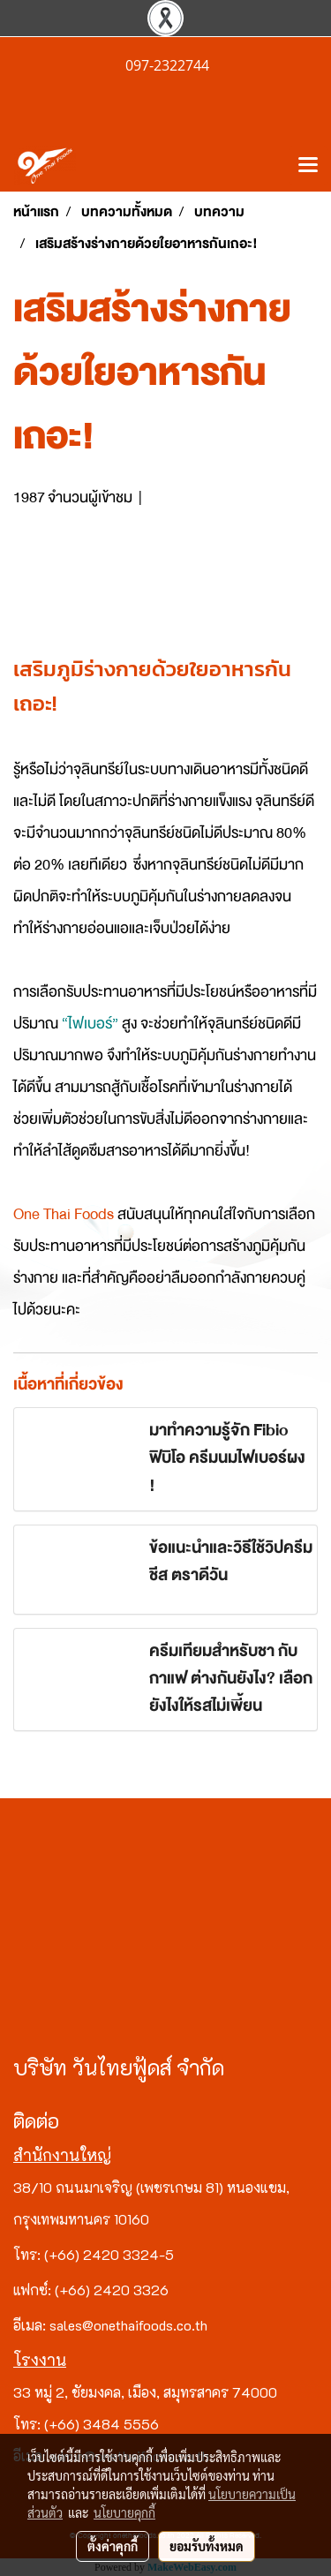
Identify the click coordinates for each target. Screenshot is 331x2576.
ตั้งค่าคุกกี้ (112, 2546)
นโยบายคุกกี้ (124, 2512)
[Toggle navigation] (308, 166)
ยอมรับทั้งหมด (206, 2546)
